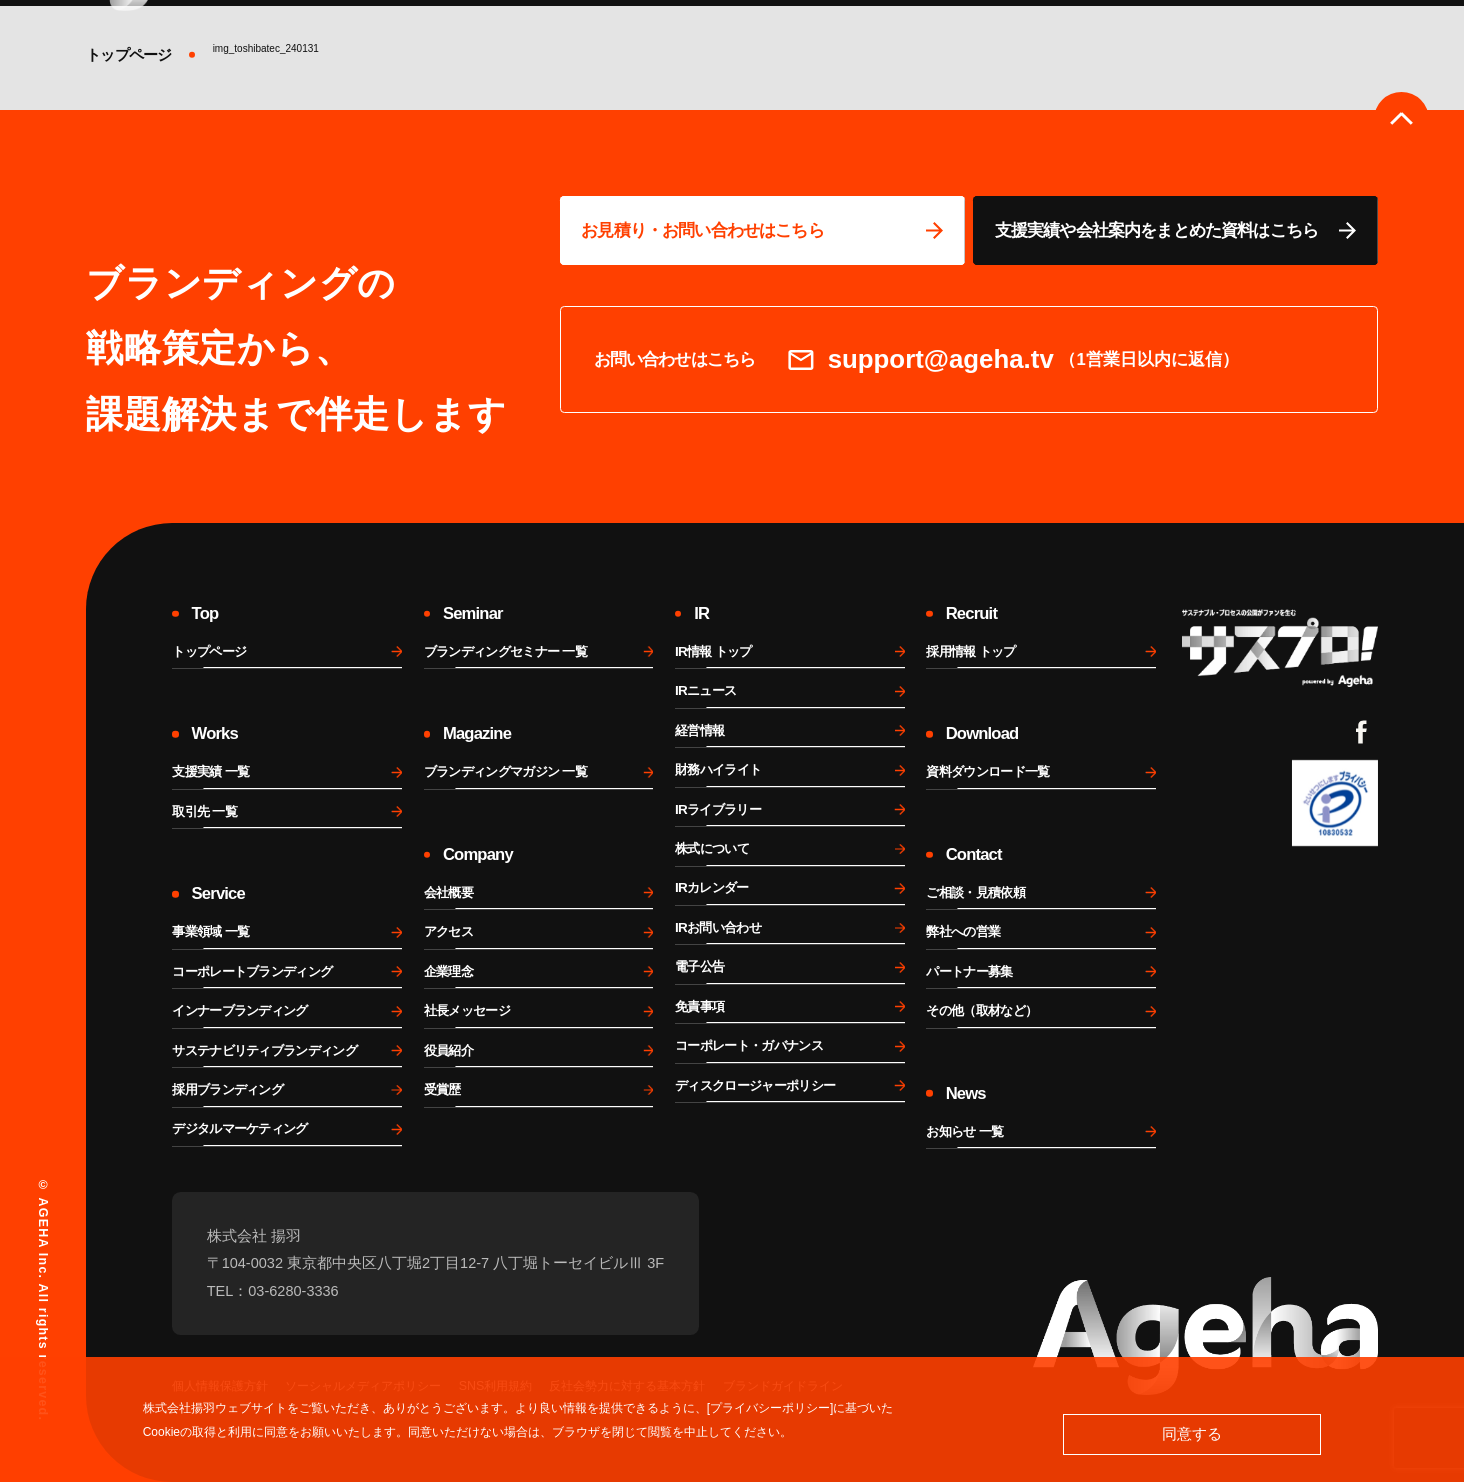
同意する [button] (1192, 1433)
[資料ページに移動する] (1175, 230)
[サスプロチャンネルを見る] (1280, 648)
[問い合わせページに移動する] (762, 230)
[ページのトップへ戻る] (1401, 119)
